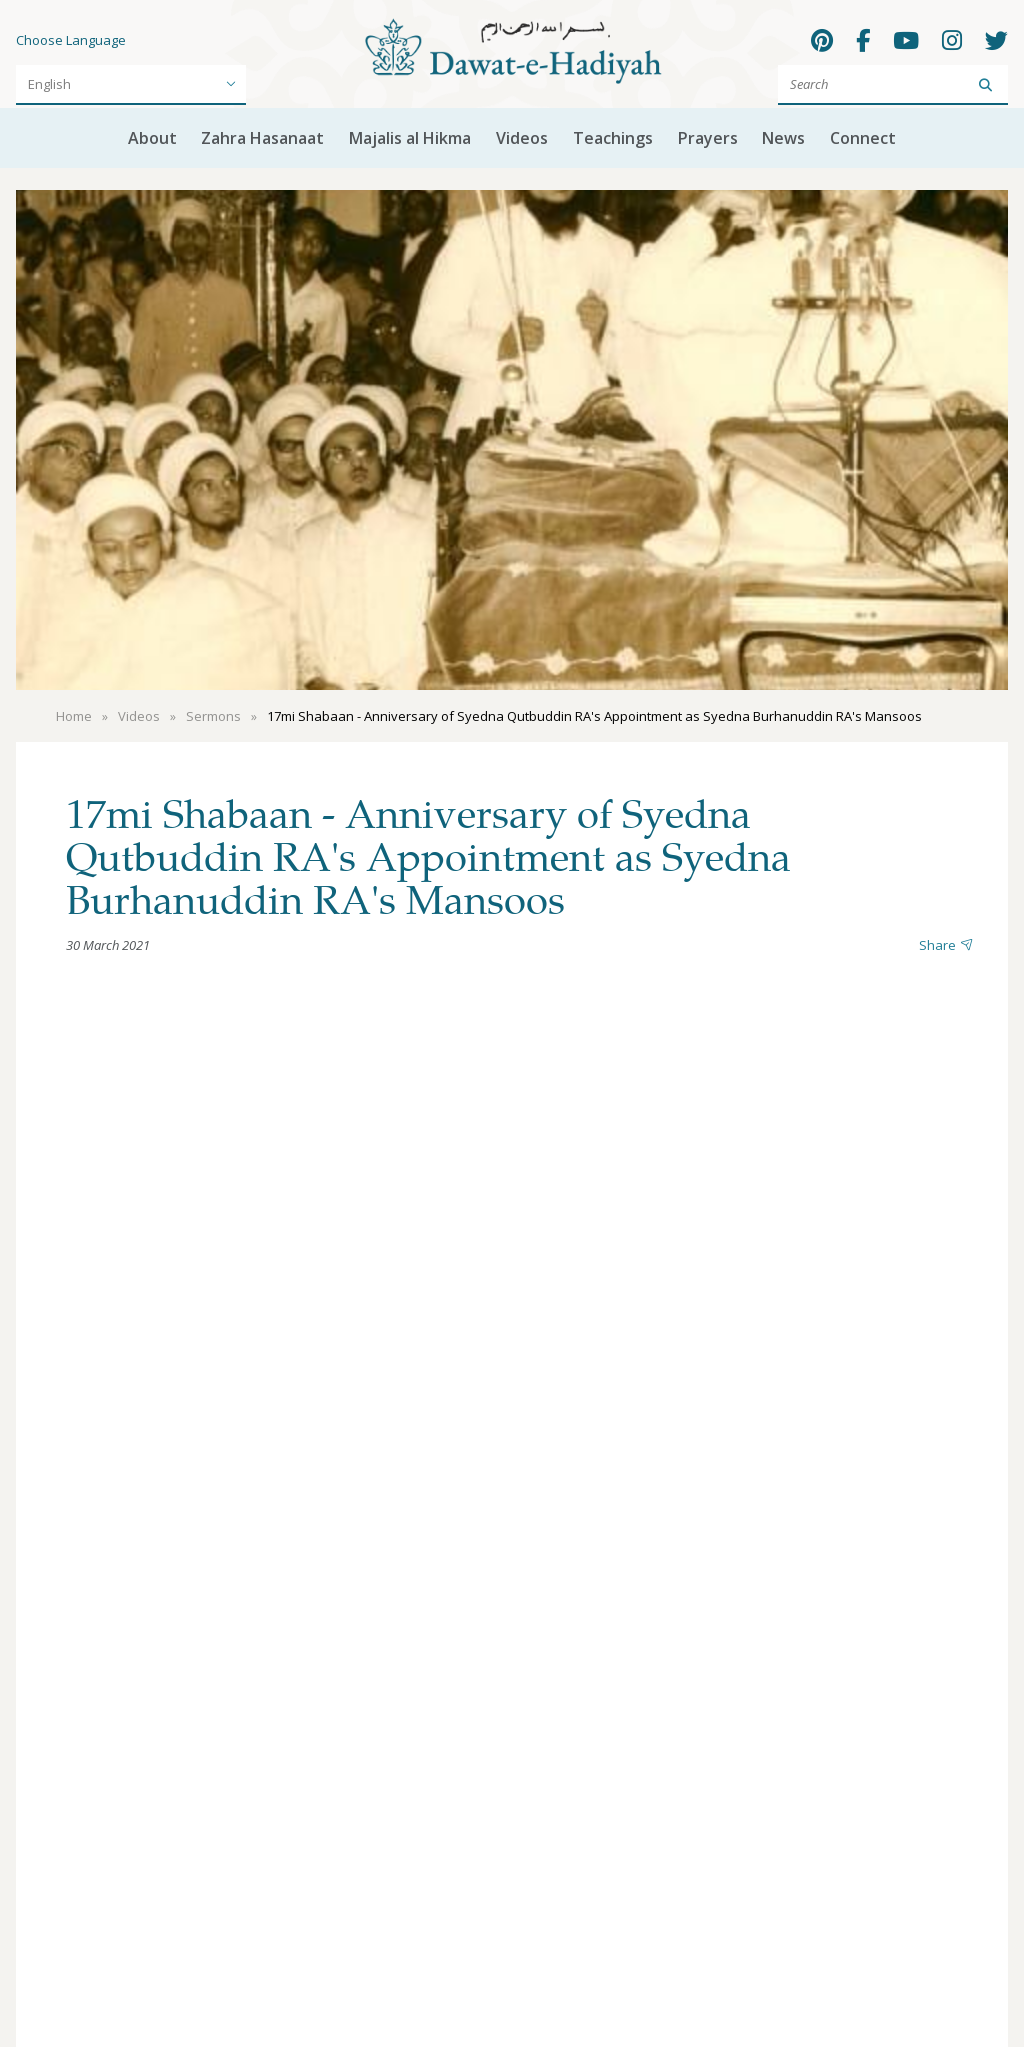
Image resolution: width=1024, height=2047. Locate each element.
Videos (522, 138)
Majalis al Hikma (410, 138)
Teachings (613, 138)
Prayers (708, 138)
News (783, 138)
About (152, 138)
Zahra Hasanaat (262, 138)
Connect (863, 138)
